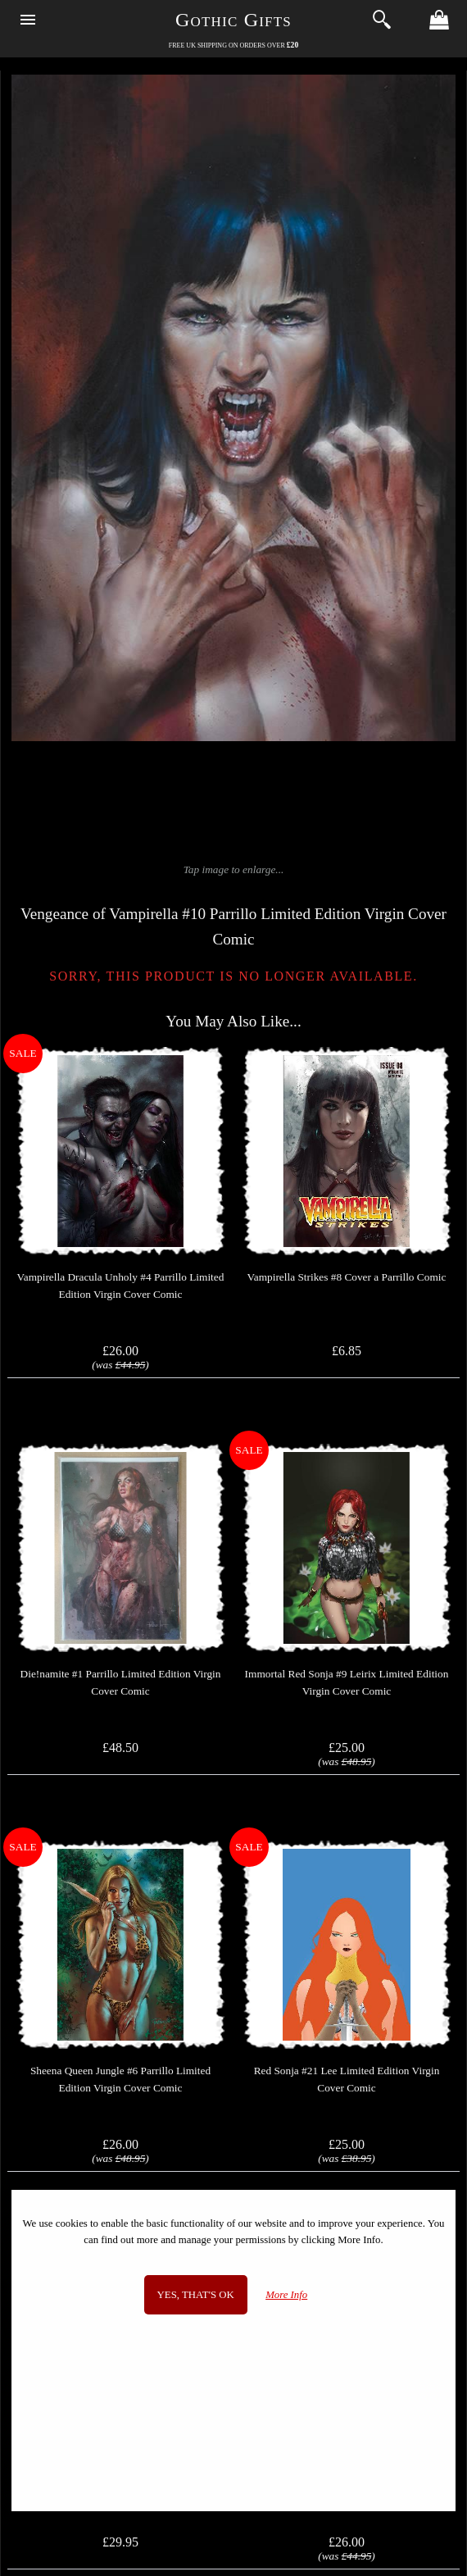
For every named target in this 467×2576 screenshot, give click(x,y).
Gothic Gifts (233, 19)
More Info (286, 2295)
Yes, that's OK (195, 2295)
